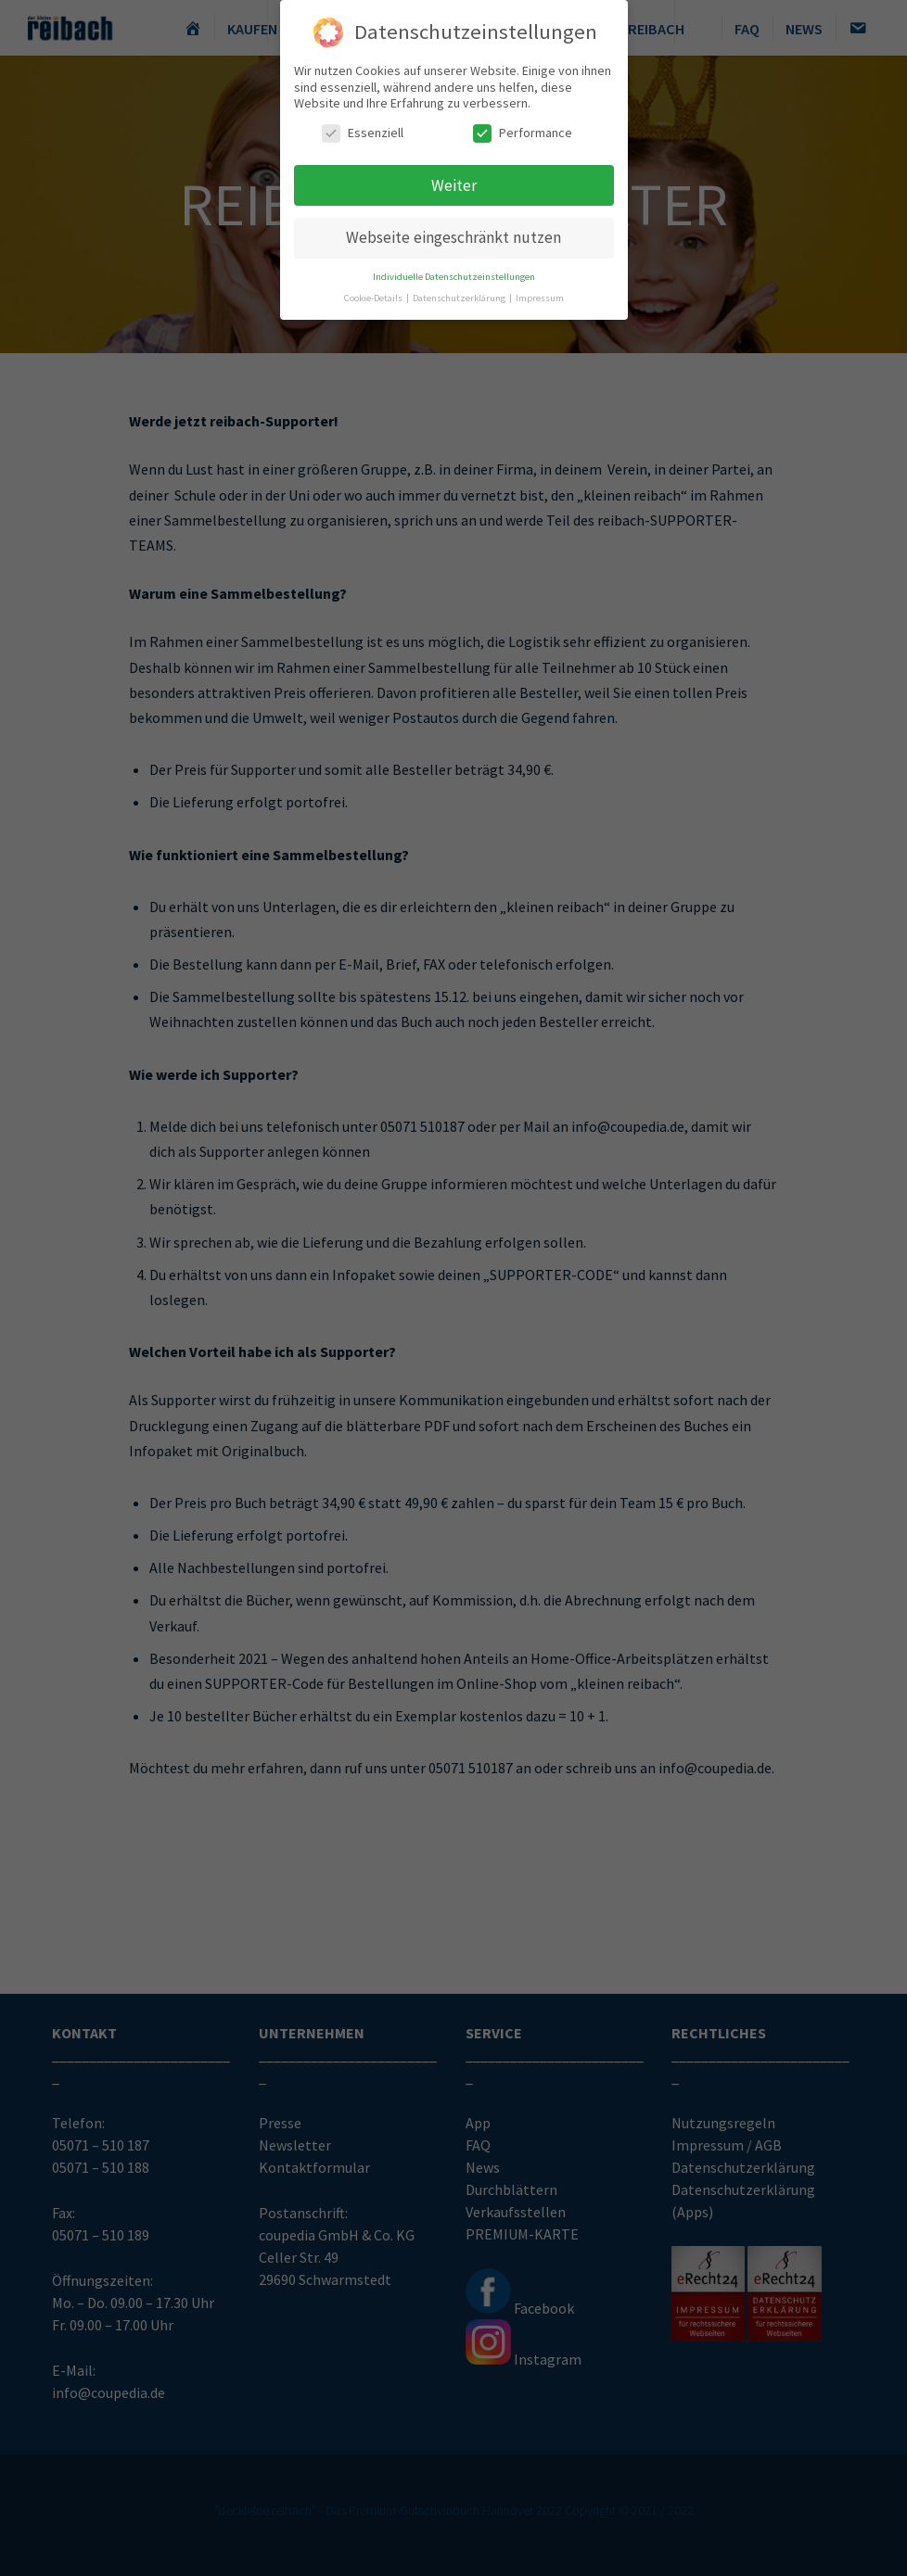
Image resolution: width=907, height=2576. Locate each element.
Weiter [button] (454, 180)
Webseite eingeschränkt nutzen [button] (453, 232)
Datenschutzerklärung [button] (460, 292)
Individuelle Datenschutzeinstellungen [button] (454, 271)
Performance (522, 127)
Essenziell (362, 127)
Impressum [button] (540, 292)
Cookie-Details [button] (374, 292)
